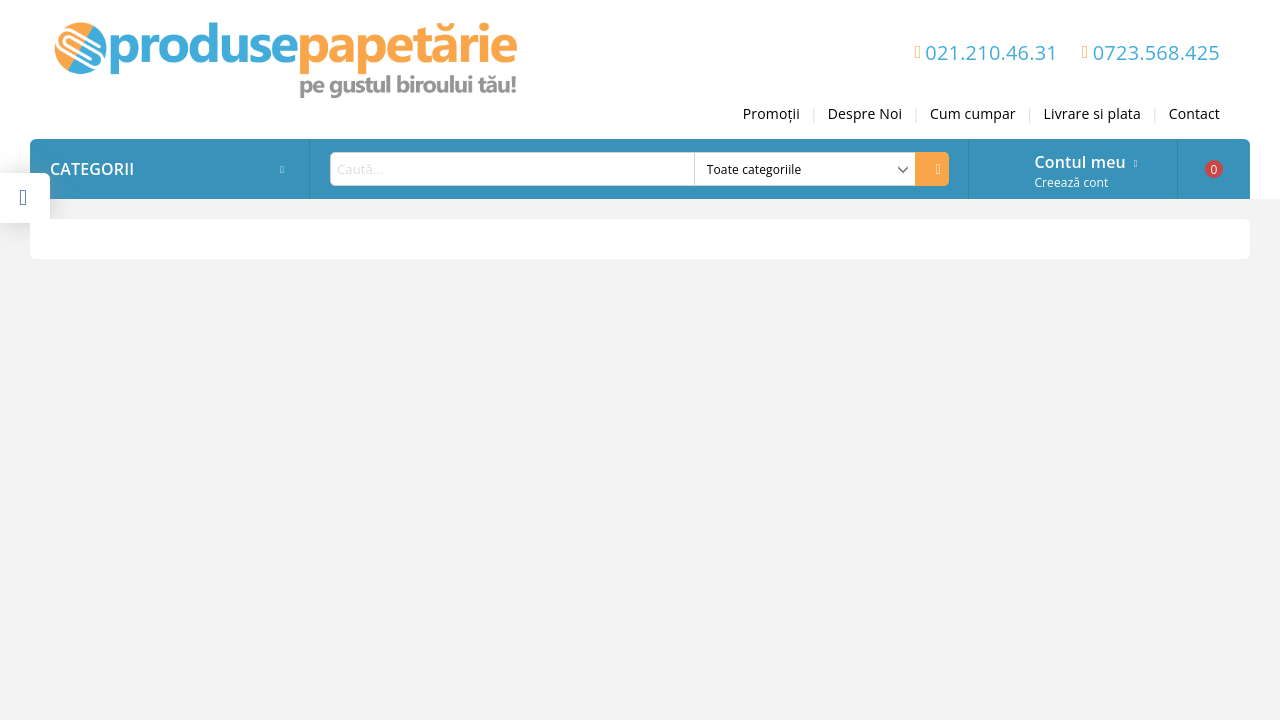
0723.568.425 (1156, 52)
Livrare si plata (1092, 113)
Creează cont (1071, 182)
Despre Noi (865, 113)
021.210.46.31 (991, 52)
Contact (1194, 113)
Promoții (771, 113)
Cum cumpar (973, 113)
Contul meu (1079, 160)
